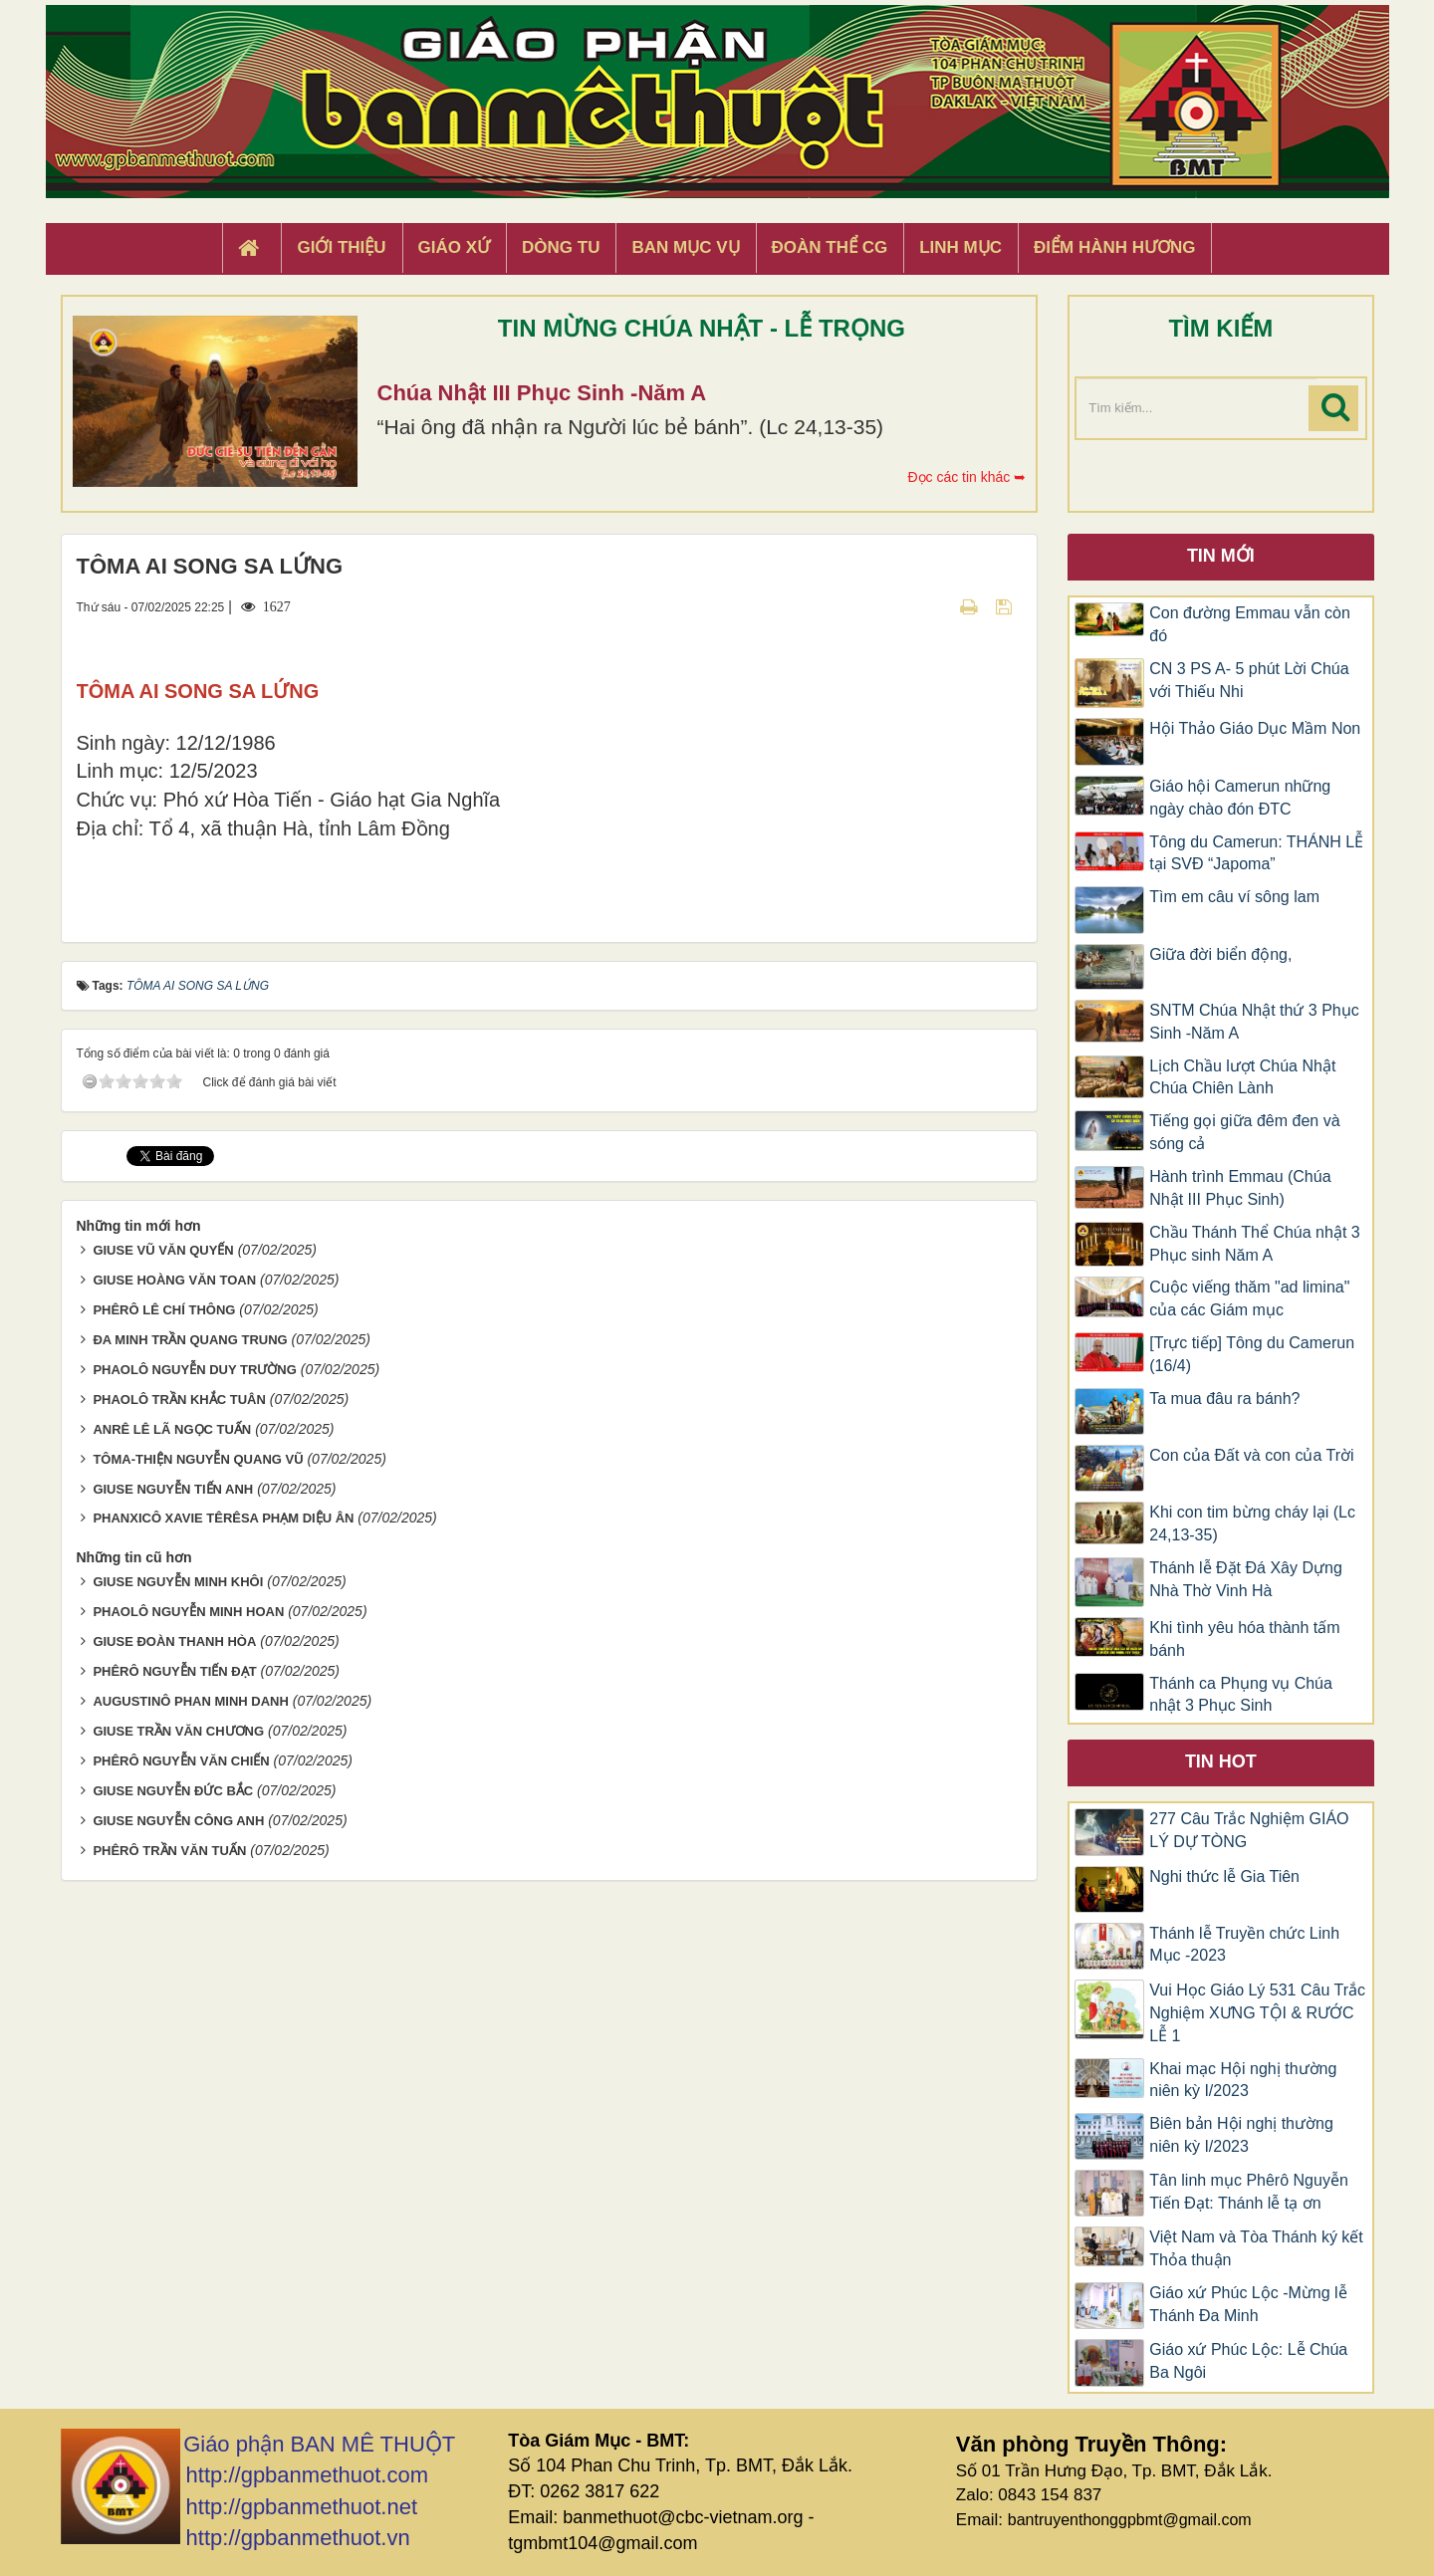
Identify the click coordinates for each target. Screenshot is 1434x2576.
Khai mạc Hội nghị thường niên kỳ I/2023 (1242, 2080)
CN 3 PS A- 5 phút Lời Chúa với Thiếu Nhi (1248, 680)
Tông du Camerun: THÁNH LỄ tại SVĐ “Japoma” (1256, 853)
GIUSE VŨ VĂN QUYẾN (163, 1400)
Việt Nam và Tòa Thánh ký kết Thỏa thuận (1256, 2248)
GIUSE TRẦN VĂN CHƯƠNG (178, 1882)
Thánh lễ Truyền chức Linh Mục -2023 (1244, 1945)
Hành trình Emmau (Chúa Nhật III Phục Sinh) (1239, 1188)
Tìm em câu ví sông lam (1234, 896)
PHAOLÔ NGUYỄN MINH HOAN (188, 1763)
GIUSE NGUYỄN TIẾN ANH (173, 1639)
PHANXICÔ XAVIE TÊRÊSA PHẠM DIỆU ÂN (223, 1669)
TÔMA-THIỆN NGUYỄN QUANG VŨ (198, 1609)
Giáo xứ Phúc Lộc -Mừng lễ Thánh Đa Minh (1247, 2304)
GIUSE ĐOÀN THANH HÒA (174, 1792)
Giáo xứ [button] (454, 247)
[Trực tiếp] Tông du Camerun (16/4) (1251, 1354)
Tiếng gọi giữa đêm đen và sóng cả (1244, 1132)
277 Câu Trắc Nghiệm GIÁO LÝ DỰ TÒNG (1248, 1830)
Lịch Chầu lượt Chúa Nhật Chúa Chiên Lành (1242, 1077)
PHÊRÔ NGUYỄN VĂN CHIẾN (181, 1912)
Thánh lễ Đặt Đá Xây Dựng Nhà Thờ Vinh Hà (1245, 1579)
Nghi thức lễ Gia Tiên (1224, 1876)
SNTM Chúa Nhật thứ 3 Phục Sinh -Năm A (1254, 1022)
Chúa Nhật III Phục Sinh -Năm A (542, 392)
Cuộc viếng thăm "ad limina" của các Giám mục (1249, 1298)
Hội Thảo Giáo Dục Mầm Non (1254, 728)
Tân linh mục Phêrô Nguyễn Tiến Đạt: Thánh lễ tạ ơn (1248, 2192)
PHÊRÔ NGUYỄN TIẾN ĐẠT (174, 1822)
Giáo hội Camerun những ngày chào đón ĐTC (1239, 798)
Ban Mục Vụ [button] (685, 247)
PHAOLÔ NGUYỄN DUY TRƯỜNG (194, 1520)
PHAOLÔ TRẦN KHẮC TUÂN (179, 1549)
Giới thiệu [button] (341, 247)
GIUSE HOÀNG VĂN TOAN (174, 1430)
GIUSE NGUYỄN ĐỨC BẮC (173, 1942)
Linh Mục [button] (960, 247)
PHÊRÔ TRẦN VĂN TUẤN (169, 2001)
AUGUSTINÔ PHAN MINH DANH (190, 1852)
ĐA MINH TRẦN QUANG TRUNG (190, 1490)
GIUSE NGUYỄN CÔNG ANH (178, 1972)
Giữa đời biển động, (1220, 954)
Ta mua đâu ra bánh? (1224, 1398)
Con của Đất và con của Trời (1251, 1455)
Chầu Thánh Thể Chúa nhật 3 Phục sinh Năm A (1254, 1244)
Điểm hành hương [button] (1115, 247)
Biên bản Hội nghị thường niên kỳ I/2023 (1241, 2135)
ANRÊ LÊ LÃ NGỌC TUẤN (172, 1579)
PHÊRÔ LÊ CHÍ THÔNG (164, 1460)
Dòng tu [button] (560, 247)
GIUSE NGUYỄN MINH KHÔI (178, 1733)
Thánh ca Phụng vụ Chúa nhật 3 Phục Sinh (1240, 1695)
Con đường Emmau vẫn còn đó (1249, 624)
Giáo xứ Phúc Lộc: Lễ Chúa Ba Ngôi (1248, 2361)
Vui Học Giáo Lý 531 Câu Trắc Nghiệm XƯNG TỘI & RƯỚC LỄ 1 (1257, 2013)
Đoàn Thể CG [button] (830, 247)
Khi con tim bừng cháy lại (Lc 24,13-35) (1252, 1523)
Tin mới (1221, 556)
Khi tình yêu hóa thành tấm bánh (1244, 1639)
